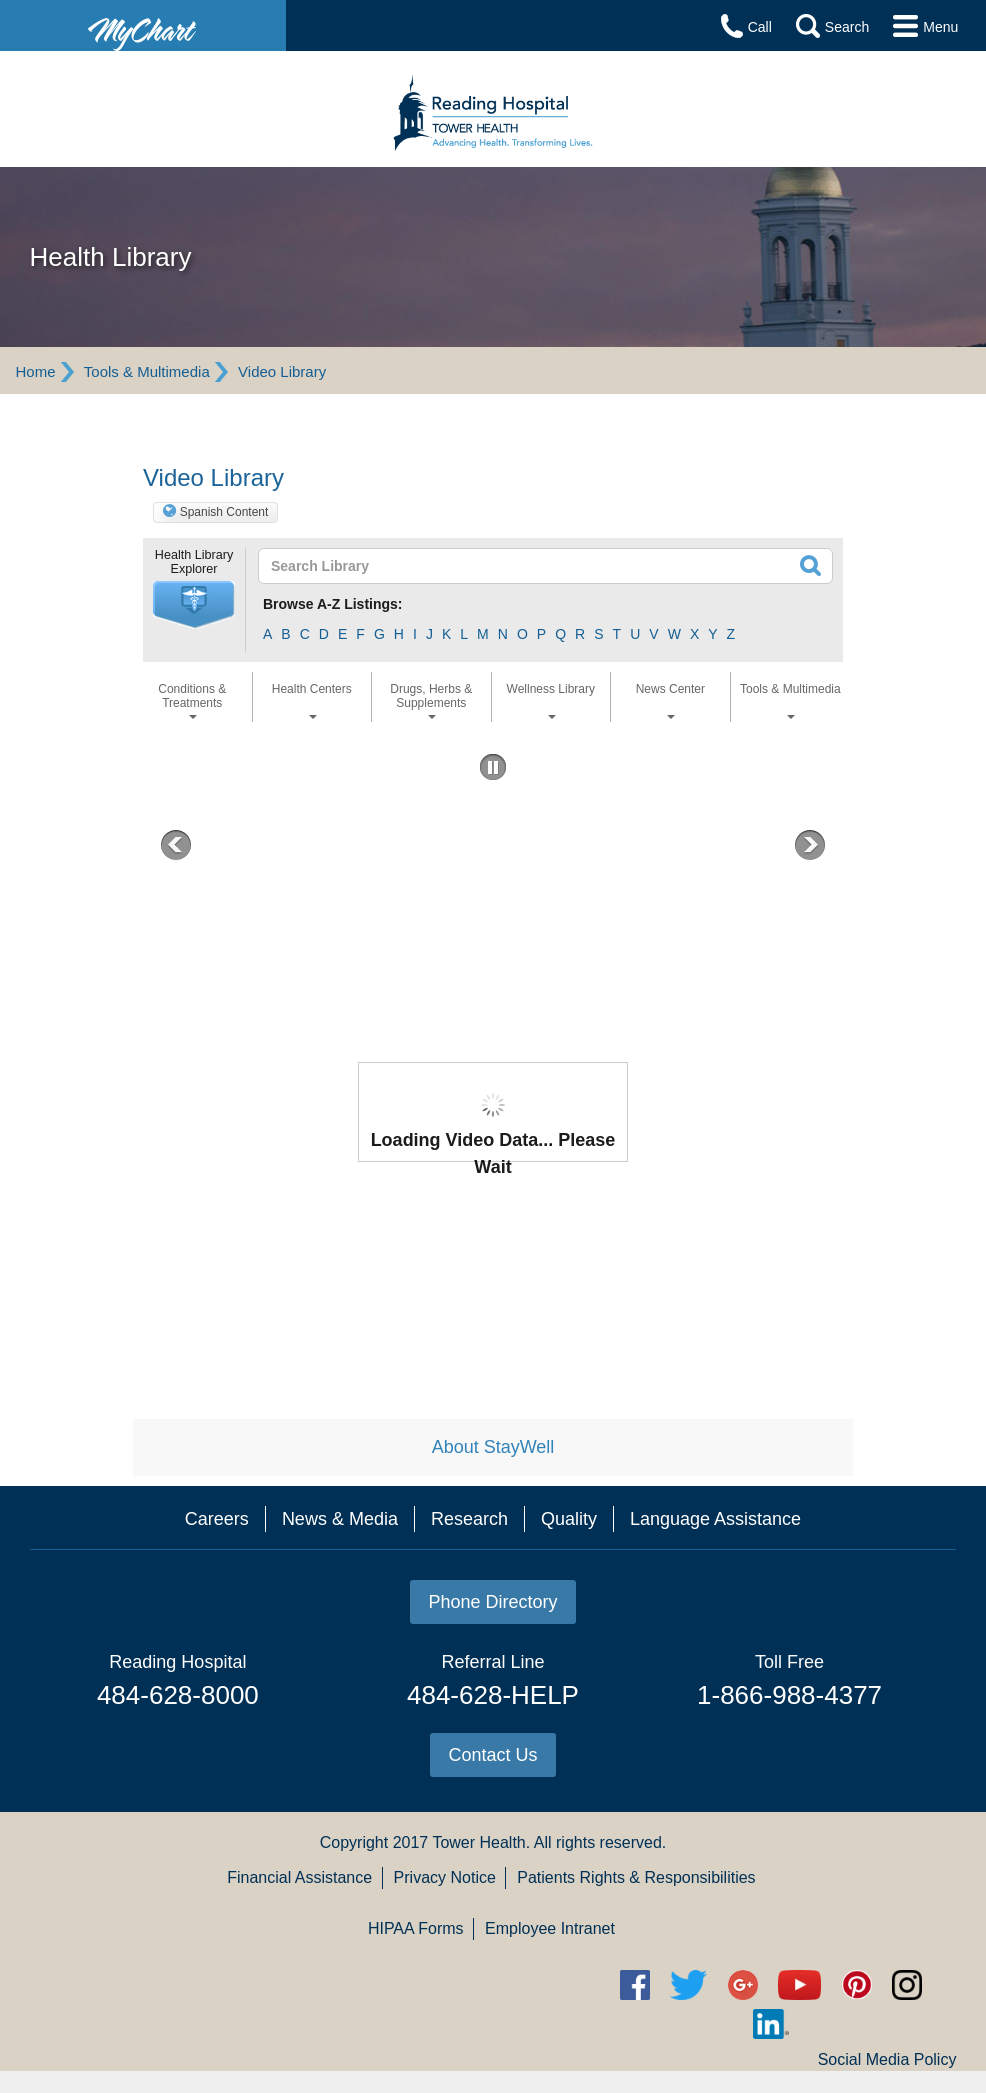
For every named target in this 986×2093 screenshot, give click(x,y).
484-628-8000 (178, 1695)
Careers (217, 1519)
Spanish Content (224, 512)
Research (469, 1519)
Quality (569, 1519)
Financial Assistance (299, 1877)
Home (35, 371)
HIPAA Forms (416, 1928)
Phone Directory (492, 1602)
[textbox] (488, 566)
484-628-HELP (493, 1695)
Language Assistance (715, 1519)
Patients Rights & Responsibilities (636, 1877)
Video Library (282, 371)
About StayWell (493, 1447)
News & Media (340, 1519)
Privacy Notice (445, 1877)
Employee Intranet (550, 1928)
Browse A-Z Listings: (333, 604)
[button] (194, 605)
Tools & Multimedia (147, 371)
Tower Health (478, 1842)
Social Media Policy (887, 2059)
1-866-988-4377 (789, 1695)
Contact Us (492, 1755)
